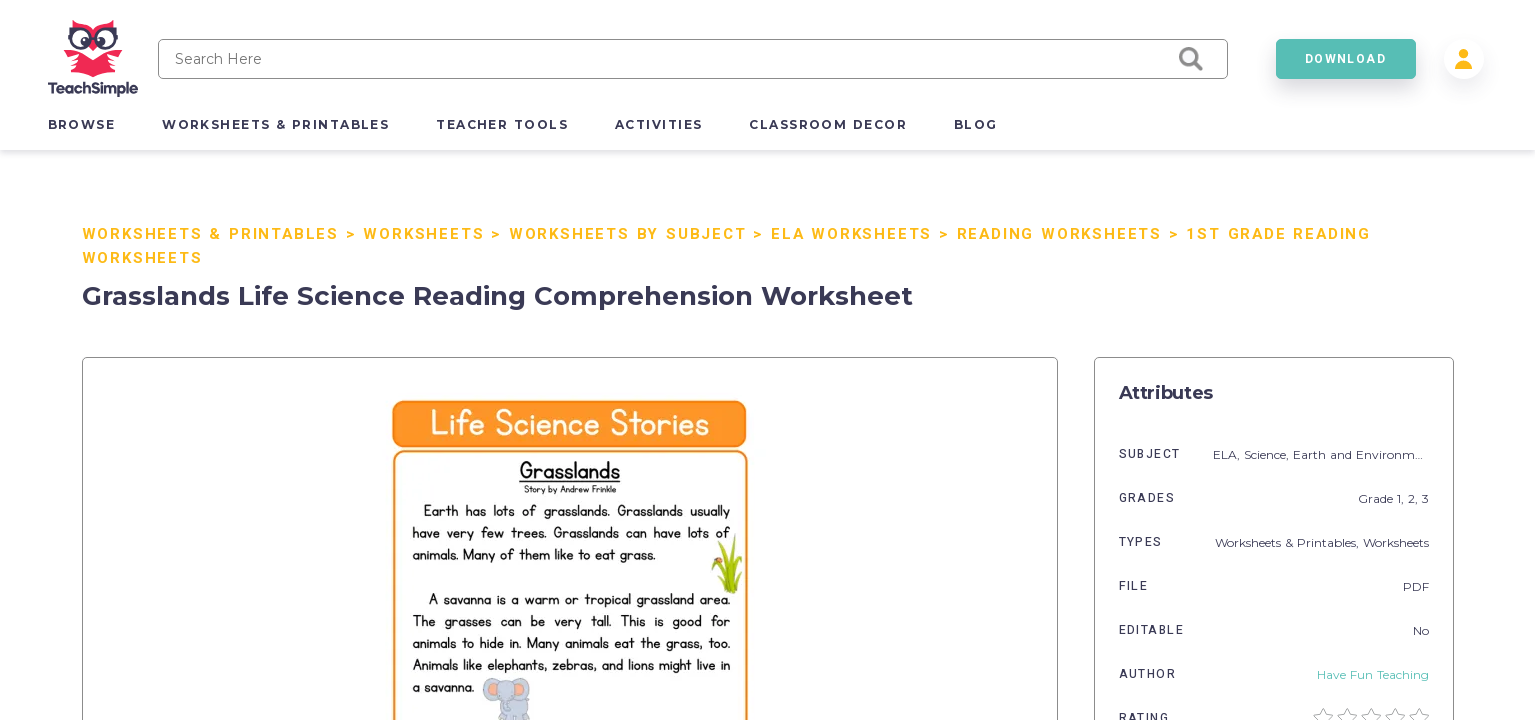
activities (658, 124)
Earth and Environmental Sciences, (1397, 454)
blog (976, 124)
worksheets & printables (275, 124)
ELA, (1228, 454)
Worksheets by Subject (628, 234)
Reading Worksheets (1059, 234)
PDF (1416, 586)
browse (82, 124)
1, (1402, 498)
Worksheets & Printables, (1289, 542)
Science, (1268, 454)
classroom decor (828, 124)
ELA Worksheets (851, 234)
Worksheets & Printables (210, 234)
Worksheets (423, 234)
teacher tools (502, 124)
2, (1415, 498)
